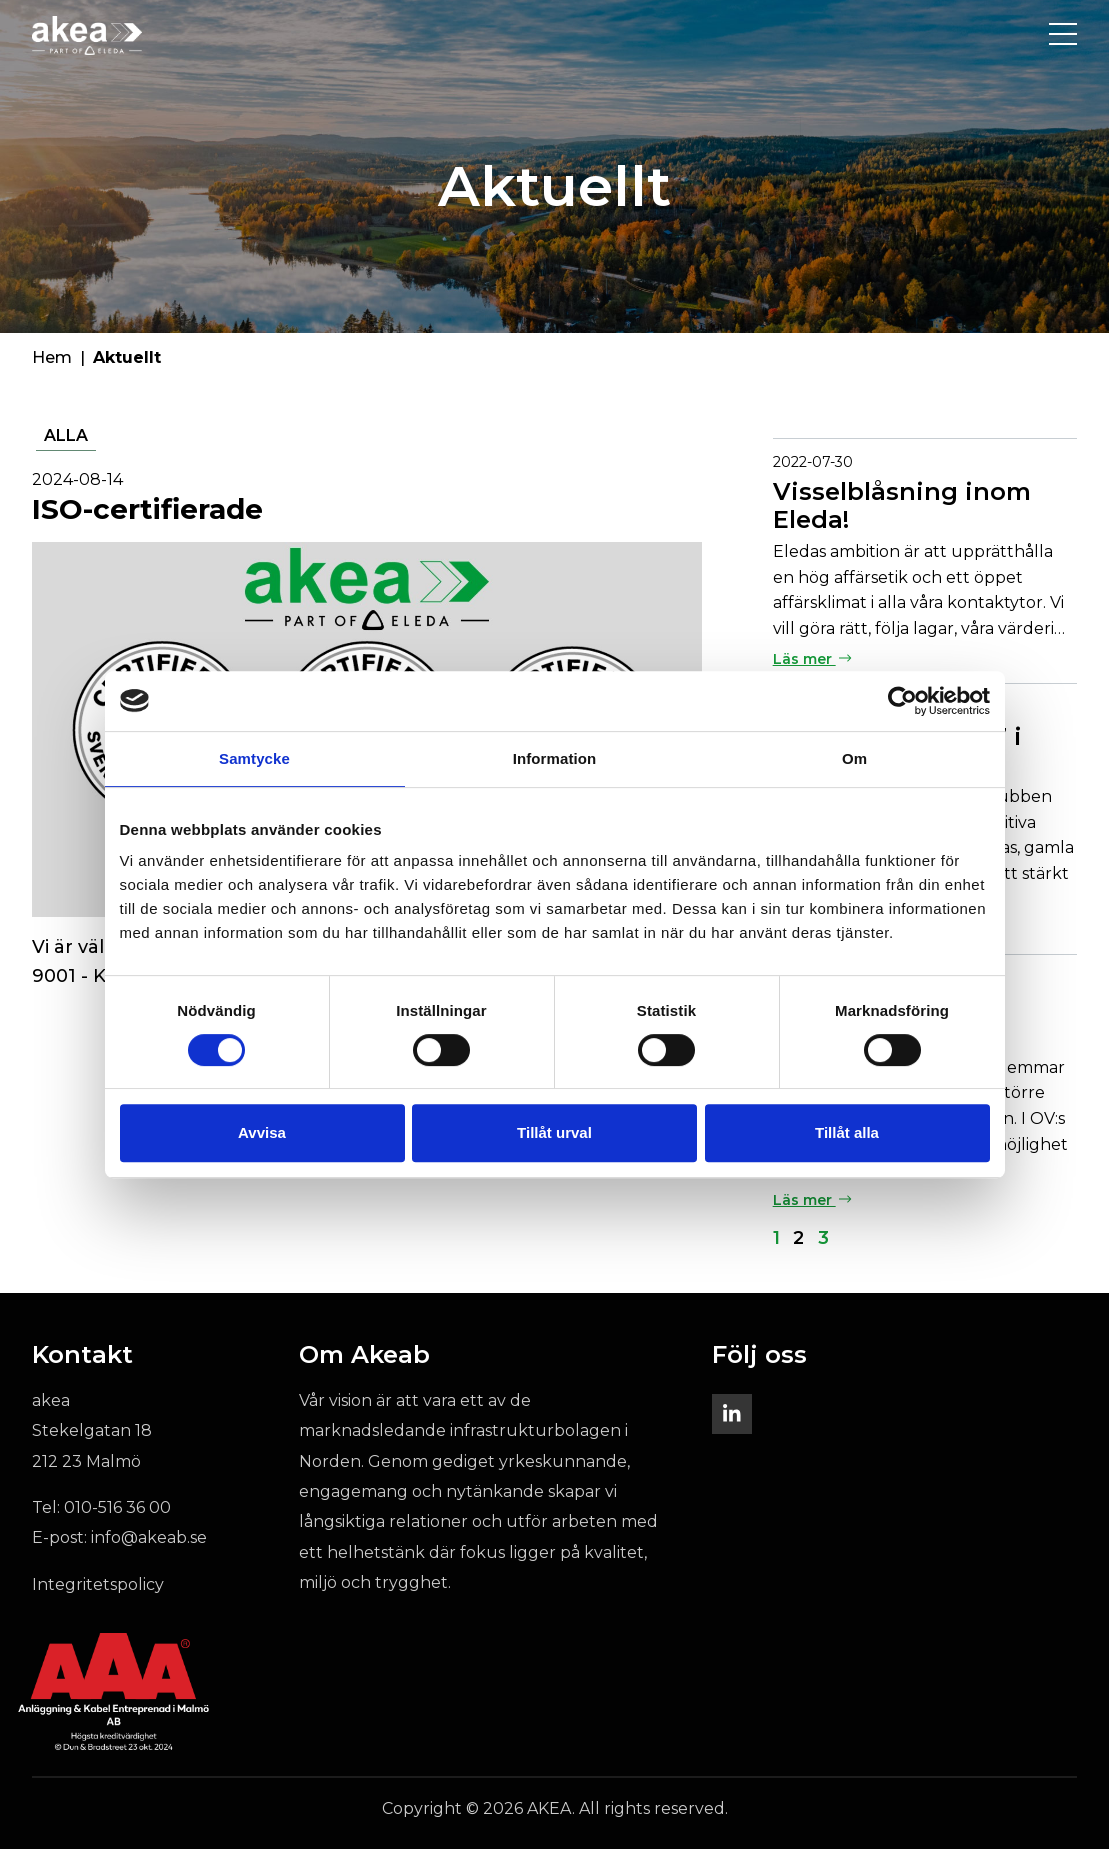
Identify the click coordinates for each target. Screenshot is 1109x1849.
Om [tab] (854, 758)
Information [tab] (555, 758)
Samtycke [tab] (254, 758)
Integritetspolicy (98, 1584)
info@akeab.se (149, 1537)
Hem (52, 357)
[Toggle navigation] (1063, 35)
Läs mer (812, 659)
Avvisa (262, 1132)
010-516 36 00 (117, 1507)
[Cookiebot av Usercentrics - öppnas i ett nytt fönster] (902, 701)
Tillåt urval (554, 1132)
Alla (66, 435)
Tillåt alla (847, 1132)
